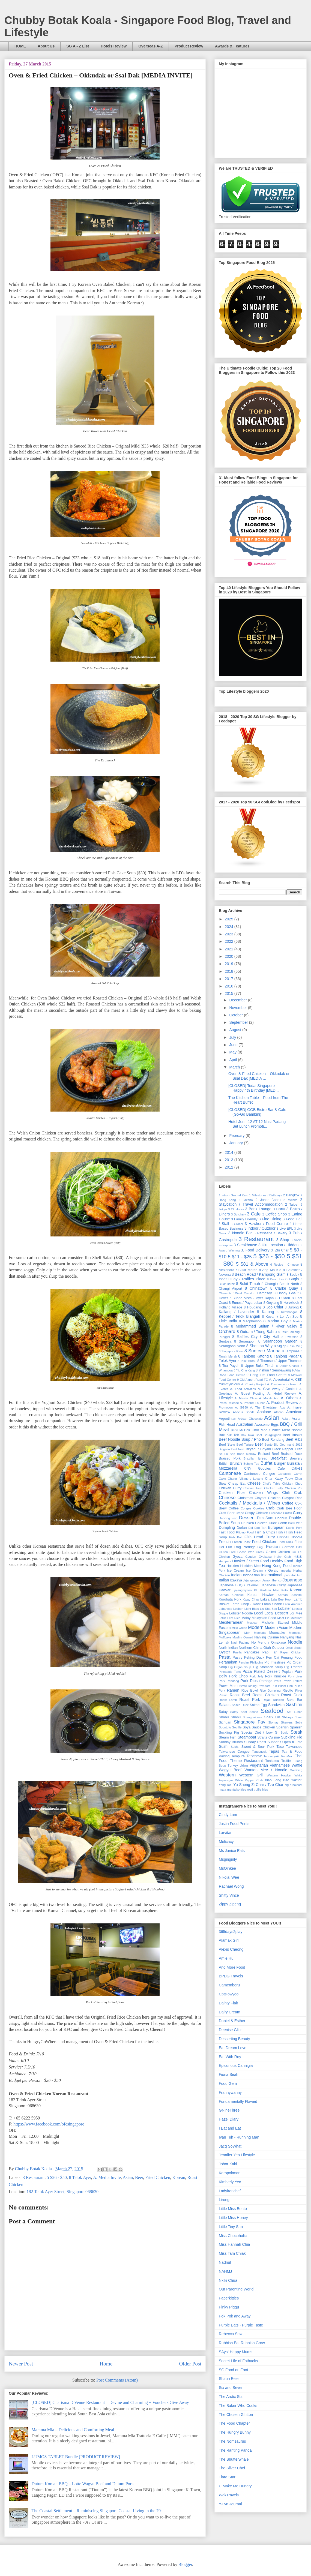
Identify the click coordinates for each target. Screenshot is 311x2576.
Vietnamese (280, 1765)
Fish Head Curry (259, 1537)
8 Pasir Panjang (289, 1332)
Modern (256, 1627)
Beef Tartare (245, 1444)
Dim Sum (265, 1518)
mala (222, 1789)
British (223, 1464)
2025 (229, 919)
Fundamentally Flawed (238, 2101)
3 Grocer (237, 1224)
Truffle (286, 1761)
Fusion (273, 1546)
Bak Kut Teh (229, 1435)
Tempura (238, 1756)
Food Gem (228, 2083)
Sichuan (225, 1722)
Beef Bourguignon (268, 1435)
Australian (244, 1424)
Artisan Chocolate (250, 1418)
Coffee (287, 1503)
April (233, 1060)
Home (106, 2364)
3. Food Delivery (255, 1250)
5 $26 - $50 (57, 2177)
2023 (229, 934)
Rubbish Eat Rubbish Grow (242, 2343)
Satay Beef (238, 1711)
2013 (229, 1160)
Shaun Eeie (228, 2378)
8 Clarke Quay (284, 1288)
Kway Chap (251, 1599)
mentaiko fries (236, 1789)
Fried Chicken (157, 2177)
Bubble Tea (251, 1463)
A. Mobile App (269, 1398)
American (294, 1412)
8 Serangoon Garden (278, 1341)
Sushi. (235, 1746)
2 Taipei (291, 1204)
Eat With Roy (230, 2057)
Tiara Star (227, 2477)
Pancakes (251, 1652)
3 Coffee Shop (274, 1214)
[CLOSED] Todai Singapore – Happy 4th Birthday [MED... (253, 1087)
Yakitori (296, 1780)
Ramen (233, 1690)
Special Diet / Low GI (259, 1732)
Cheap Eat (236, 1483)
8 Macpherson (250, 1321)
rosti (250, 1789)
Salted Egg (258, 1705)
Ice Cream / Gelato (262, 1570)
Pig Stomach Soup (268, 1667)
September (239, 1022)
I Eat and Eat (230, 2128)
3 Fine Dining (270, 1219)
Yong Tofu (225, 1785)
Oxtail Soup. (294, 1647)
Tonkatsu (272, 1761)
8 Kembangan (287, 1312)
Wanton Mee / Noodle (265, 1770)
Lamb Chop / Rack (246, 1604)
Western (227, 1775)
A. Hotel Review (281, 1393)
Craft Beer (227, 1513)
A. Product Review (282, 1402)
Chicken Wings (263, 1492)
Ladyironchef (230, 2191)
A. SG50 (241, 1407)
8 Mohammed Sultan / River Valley (264, 1326)
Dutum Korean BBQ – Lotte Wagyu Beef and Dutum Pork (82, 2483)
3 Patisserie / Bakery (270, 1233)
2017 (229, 979)
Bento (269, 1444)
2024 (229, 926)
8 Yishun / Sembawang (273, 1370)
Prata (277, 1681)
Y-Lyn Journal (230, 2504)
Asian (128, 2177)
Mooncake (277, 1633)
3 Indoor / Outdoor (260, 1228)
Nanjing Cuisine (266, 1637)
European (276, 1527)
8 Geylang (271, 1303)
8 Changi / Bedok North (280, 1284)
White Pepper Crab (249, 1780)
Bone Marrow (246, 1453)
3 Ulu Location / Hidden (278, 1245)
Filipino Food (245, 1532)
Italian (224, 1580)
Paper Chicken (291, 1652)
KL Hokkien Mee (266, 1590)
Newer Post (21, 2364)
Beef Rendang (273, 1440)
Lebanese (225, 1608)
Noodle (295, 1642)
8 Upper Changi (287, 1365)
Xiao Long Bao (277, 1780)
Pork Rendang (229, 1681)
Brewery (296, 1458)
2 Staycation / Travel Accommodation (260, 1201)
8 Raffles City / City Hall (255, 1336)
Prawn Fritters (292, 1681)
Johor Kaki (228, 2164)
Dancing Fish (228, 1518)
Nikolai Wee (229, 1877)
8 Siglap (280, 1346)
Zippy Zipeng (230, 1904)
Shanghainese (252, 1717)
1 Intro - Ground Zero (233, 1195)
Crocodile (275, 1513)
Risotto (287, 1690)
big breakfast (293, 1785)
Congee (246, 1508)
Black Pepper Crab (287, 1449)
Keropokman (229, 2173)
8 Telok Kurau (247, 1360)
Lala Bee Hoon (281, 1599)
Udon (244, 1765)
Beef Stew (227, 1444)
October (236, 1015)
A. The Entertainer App (267, 1407)
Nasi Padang (240, 1642)
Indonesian (251, 1575)
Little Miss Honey (233, 2217)
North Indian (228, 1648)
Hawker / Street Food (250, 1561)
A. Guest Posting (250, 1393)
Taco (280, 1747)
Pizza (247, 1671)
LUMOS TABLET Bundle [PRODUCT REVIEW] (75, 2456)
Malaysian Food (264, 1618)
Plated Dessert (267, 1671)
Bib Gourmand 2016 (288, 1444)
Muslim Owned (242, 1637)
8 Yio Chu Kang (244, 1370)
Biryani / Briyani (258, 1449)
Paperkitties (229, 2298)
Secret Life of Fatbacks (238, 2361)
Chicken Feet (252, 1488)
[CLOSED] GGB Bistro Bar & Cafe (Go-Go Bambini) (257, 1111)
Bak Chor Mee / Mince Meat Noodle (273, 1430)
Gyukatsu (265, 1556)
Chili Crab (292, 1492)
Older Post (190, 2364)
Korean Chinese (231, 1594)
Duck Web (295, 1523)
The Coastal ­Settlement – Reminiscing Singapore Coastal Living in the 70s (96, 2510)
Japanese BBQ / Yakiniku (239, 1585)
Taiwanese (294, 1747)
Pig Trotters (293, 1667)
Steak (296, 1732)
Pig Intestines (274, 1662)
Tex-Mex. (287, 1756)
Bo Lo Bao (227, 1453)
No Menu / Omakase (268, 1642)
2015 (229, 993)
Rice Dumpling (270, 1690)
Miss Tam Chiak (232, 2253)
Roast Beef (240, 1695)
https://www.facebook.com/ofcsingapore (48, 2124)
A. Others (289, 1398)
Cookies (258, 1508)
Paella (237, 1652)
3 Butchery (238, 1214)
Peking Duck (254, 1657)
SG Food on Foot (233, 2370)
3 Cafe (254, 1214)
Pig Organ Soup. (240, 1667)
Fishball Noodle (289, 1537)
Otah (267, 1648)
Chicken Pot (293, 1488)
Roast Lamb (228, 1699)
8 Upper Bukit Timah (257, 1366)
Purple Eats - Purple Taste (241, 2325)
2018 (229, 971)
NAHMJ (225, 2271)
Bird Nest (237, 1449)
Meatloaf (296, 1618)
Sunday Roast (255, 1742)
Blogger (185, 2564)
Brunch (236, 1463)
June (233, 1045)
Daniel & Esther (232, 2021)
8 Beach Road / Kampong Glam (259, 1274)
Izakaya (236, 1580)
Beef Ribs (293, 1439)
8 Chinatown (256, 1288)
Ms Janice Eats (232, 1850)
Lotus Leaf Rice (229, 1618)
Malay (246, 1618)
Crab (270, 1508)
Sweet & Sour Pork (257, 1747)
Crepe (240, 1513)
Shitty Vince (229, 1895)
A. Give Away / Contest (277, 1389)
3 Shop (282, 1240)
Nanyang (287, 1637)
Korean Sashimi (290, 1594)
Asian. (286, 1418)
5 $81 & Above (252, 1264)
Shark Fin (272, 1717)
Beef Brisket (292, 1435)
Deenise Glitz (230, 2030)
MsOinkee (227, 1868)
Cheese (254, 1483)
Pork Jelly (257, 1676)
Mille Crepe (239, 1627)
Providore (264, 1686)
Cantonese (230, 1473)
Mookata (260, 1632)
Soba (298, 1722)
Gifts (299, 1547)
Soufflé (237, 1727)
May (233, 1052)
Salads (225, 1705)
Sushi (223, 1746)
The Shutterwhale (234, 2459)
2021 (229, 949)
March (235, 1067)
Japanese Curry (273, 1585)
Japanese (292, 1580)
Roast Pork (250, 1699)
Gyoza (237, 1557)
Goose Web (245, 1552)
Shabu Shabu (230, 1717)
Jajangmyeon (252, 1580)
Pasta (225, 1657)
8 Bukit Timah (248, 1283)
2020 (229, 956)
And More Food (232, 1967)
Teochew (254, 1756)
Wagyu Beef (230, 1770)
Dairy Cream (229, 2012)
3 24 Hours (236, 1209)
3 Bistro (279, 1209)
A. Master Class (246, 1398)
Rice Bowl (249, 1690)
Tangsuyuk (259, 1751)
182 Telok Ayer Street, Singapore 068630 (62, 2191)
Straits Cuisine (269, 1737)
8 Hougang (252, 1307)
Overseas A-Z (150, 46)
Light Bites (251, 1608)
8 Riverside (290, 1336)
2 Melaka (290, 1200)
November (238, 1007)
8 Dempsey (262, 1293)
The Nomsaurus (232, 2441)
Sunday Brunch (231, 1742)
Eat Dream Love (232, 2048)
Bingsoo (224, 1449)
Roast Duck (291, 1695)
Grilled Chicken (278, 1552)
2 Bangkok (291, 1195)
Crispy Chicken (256, 1513)
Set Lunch (294, 1711)
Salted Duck (240, 1705)
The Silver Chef (232, 2468)
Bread (262, 1458)
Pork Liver (295, 1676)
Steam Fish (228, 1737)
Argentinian (227, 1419)
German (288, 1547)
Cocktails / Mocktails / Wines (249, 1503)
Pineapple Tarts (230, 1671)
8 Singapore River (231, 1351)
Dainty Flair (228, 2003)
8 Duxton (283, 1298)
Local (258, 1613)
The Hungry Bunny (235, 2432)
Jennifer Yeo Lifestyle (237, 2155)
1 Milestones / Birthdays (265, 1195)
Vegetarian (259, 1765)
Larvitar (225, 1832)
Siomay (273, 1722)
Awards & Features (232, 46)
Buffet (267, 1463)
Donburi (281, 1518)
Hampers (225, 1561)
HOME (20, 46)
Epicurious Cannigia (236, 2065)
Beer (139, 2177)
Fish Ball (235, 1537)
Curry (297, 1513)
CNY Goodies (257, 1468)
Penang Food (291, 1657)
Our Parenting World (236, 2289)
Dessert (247, 1517)
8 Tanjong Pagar (284, 1356)
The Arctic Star (231, 2396)
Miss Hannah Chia (234, 2244)
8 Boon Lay (275, 1279)
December (238, 1000)
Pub (274, 1686)
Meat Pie (283, 1618)
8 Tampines (291, 1351)
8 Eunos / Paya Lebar (245, 1303)
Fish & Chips (265, 1532)
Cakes (296, 1468)
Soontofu (225, 1727)
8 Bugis (292, 1279)
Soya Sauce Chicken (259, 1727)
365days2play (230, 1931)
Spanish (282, 1727)
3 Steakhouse (245, 1245)
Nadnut (225, 2262)
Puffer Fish (285, 1686)
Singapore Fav (249, 1722)
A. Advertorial (279, 1380)
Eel (251, 1527)
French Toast (241, 1542)
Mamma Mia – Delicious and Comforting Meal (72, 2429)
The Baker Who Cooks (238, 2405)
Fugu (260, 1547)
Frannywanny (230, 2092)
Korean (178, 2177)
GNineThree (229, 2110)
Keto (284, 1590)
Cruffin (287, 1513)
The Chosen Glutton (236, 2414)
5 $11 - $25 (240, 1256)
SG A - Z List (77, 46)
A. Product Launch (252, 1402)
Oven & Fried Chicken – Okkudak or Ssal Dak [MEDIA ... (258, 1075)
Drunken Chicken (254, 1523)
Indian (236, 1575)
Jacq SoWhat (230, 2146)
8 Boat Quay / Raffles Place (260, 1276)
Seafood (272, 1710)
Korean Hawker (260, 1595)
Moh (247, 1632)
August (235, 1030)
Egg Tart (260, 1527)
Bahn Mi (237, 1430)
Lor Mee (295, 1613)
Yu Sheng (242, 1784)
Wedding (296, 1770)
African (278, 1412)
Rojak (267, 1699)
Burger (280, 1463)
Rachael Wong (231, 1886)
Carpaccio (284, 1473)
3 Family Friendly (244, 1219)
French (225, 1541)
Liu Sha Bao (268, 1608)
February (237, 1135)
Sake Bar (294, 1700)
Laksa (265, 1599)
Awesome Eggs (267, 1425)
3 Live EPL (285, 1228)
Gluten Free (227, 1552)
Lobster (284, 1608)
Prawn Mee (227, 1686)
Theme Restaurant (246, 1760)
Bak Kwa (247, 1435)
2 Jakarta (245, 1200)
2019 (229, 964)
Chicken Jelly (273, 1488)
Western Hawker (279, 1775)
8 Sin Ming (295, 1346)
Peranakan (228, 1662)
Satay (223, 1712)
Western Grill (251, 1775)
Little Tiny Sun (231, 2226)
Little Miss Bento (233, 2208)
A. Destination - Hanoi (282, 1384)
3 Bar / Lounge (258, 1209)
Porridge (265, 1681)
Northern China (250, 1648)
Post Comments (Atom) (117, 2380)
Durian (242, 1528)
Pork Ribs (249, 1681)
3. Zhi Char (280, 1250)
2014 (229, 1152)
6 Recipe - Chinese (284, 1264)
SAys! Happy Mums (235, 2352)
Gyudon (250, 1556)
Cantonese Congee (259, 1474)
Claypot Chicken (267, 1498)
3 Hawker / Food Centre (266, 1223)
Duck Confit (278, 1523)
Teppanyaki (271, 1756)
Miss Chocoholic (233, 2235)
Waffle (297, 1765)
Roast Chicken (265, 1695)
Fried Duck (285, 1542)
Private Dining (246, 1686)
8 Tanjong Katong (253, 1356)
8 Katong (265, 1312)
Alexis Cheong (231, 1949)
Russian (278, 1699)
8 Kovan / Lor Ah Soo (280, 1317)
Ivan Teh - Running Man (239, 2137)
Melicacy (226, 1841)
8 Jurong (292, 1307)
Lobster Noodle (241, 1613)
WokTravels (229, 2495)
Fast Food (227, 1532)
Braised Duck (291, 1454)
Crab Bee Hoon (289, 1508)
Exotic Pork (294, 1527)
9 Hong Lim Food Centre (267, 1375)
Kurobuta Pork (230, 1599)
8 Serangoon (245, 1341)
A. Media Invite (107, 2177)
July (233, 1037)
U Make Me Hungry (235, 2486)
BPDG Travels (231, 1976)
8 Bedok (292, 1275)
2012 (229, 1167)
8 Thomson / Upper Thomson (279, 1361)
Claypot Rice (292, 1498)
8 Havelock (289, 1302)
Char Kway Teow (279, 1479)
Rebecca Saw (230, 2334)
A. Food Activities (243, 1389)
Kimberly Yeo (230, 2182)
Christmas (245, 1498)
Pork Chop (238, 1676)
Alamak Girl (228, 1940)
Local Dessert (276, 1613)
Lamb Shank (272, 1604)
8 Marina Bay (276, 1321)
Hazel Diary (228, 2119)
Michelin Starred (275, 1623)
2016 (229, 986)
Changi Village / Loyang (245, 1478)
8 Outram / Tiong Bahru (257, 1331)
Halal (298, 1556)
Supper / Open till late (285, 1742)
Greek (260, 1552)
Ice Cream (235, 1570)
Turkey (233, 1765)
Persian (244, 1662)
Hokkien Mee (250, 1566)
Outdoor (278, 1648)
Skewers (287, 1722)
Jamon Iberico (272, 1580)
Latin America (292, 1604)
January (236, 1143)
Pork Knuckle (275, 1676)
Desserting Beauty (234, 2039)
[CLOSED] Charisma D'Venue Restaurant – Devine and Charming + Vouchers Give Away (110, 2402)
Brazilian (249, 1458)
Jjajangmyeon (242, 1590)
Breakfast (278, 1458)
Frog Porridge (245, 1547)
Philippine (257, 1662)
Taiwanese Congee (234, 1752)
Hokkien (232, 1566)
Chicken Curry (230, 1488)
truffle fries (261, 1789)
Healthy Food (281, 1561)
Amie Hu (226, 1958)
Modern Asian (276, 1627)
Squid (285, 1732)
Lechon (238, 1608)
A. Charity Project (253, 1384)
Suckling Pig (291, 1737)
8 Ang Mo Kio (270, 1270)
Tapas (274, 1751)
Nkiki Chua (228, 2280)
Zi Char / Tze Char (267, 1784)
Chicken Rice (232, 1492)
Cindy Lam (228, 1814)
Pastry (238, 1657)
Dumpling (227, 1527)
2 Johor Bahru (267, 1200)
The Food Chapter (234, 2423)
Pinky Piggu (229, 2307)
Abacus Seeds (244, 1412)
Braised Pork (230, 1458)
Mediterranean (231, 1622)
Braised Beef (268, 1454)
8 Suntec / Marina (262, 1350)
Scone (253, 1711)
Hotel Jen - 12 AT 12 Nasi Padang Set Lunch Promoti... (257, 1123)
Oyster (224, 1652)
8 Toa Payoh (229, 1366)
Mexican (252, 1622)
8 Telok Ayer (80, 2177)
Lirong (224, 2199)
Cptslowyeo (228, 1994)
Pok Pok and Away (234, 2316)
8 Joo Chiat (273, 1307)
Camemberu (229, 1985)
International (271, 1575)
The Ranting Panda (235, 2450)
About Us (46, 46)
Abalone (264, 1412)
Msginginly (228, 1859)
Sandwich (276, 1705)
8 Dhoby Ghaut (286, 1293)
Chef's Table (271, 1483)
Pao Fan (269, 1652)
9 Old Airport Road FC (252, 1379)
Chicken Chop (292, 1483)
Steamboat (247, 1737)
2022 (229, 941)
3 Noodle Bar (240, 1233)
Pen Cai (272, 1657)
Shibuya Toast (292, 1717)
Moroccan (295, 1632)
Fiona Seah (228, 2074)
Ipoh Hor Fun (293, 1575)
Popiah (287, 1672)
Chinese (227, 1497)
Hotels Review (114, 46)
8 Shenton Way (259, 1346)
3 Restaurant (33, 2177)
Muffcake (225, 1637)
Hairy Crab (282, 1556)
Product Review (189, 46)
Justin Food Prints (234, 1823)
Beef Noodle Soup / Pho (240, 1439)
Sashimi (294, 1704)
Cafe (281, 1468)
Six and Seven (231, 2387)
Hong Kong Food (277, 1565)
